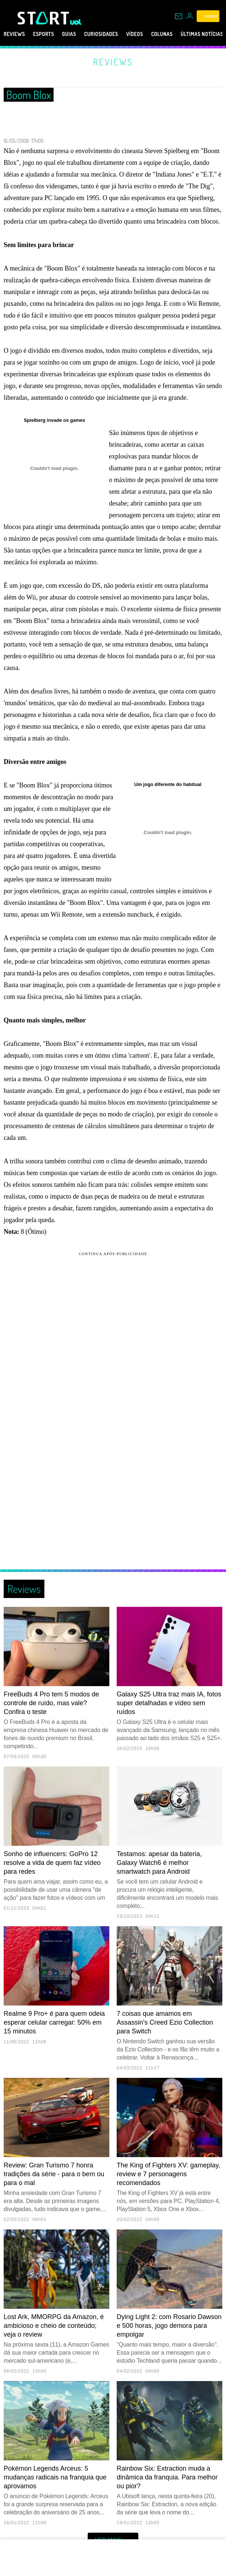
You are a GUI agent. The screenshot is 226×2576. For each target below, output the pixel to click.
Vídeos (157, 34)
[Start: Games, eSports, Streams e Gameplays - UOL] (44, 18)
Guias (79, 34)
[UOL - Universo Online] (75, 22)
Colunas (188, 34)
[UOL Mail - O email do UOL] (178, 16)
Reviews (16, 34)
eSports (50, 34)
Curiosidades (117, 34)
